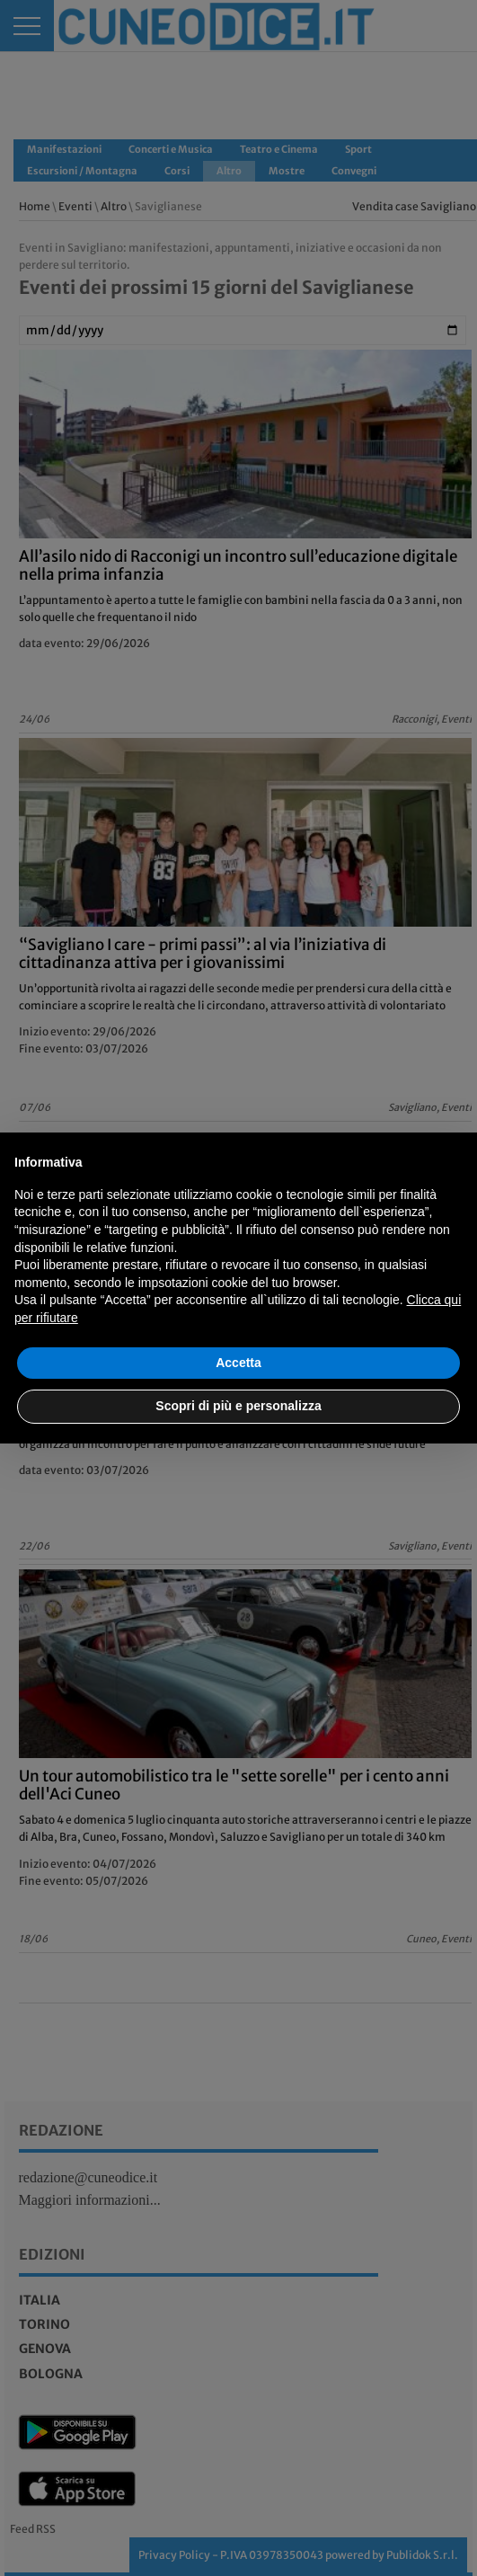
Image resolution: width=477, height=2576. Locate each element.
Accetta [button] (238, 1362)
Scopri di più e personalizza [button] (238, 1406)
